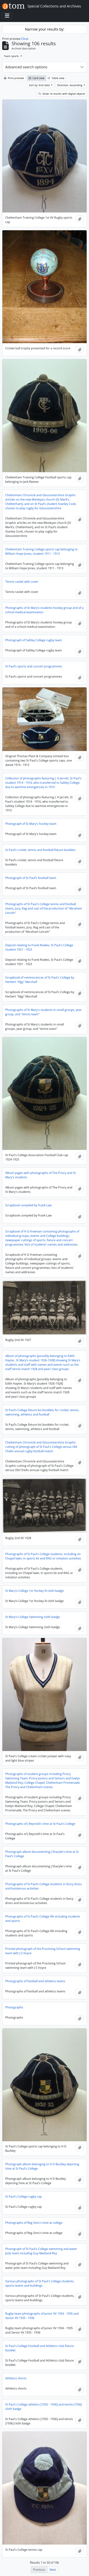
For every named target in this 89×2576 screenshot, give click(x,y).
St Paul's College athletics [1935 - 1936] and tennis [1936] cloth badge (43, 2406)
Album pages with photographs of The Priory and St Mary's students (40, 1175)
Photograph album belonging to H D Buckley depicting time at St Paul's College (42, 2166)
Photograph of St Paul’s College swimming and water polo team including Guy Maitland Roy (41, 2251)
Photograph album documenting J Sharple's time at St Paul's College (42, 1854)
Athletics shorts (16, 2378)
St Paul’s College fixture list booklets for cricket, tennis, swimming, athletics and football (42, 1412)
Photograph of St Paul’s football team (30, 878)
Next (53, 2570)
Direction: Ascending (70, 85)
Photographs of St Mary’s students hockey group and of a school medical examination (44, 610)
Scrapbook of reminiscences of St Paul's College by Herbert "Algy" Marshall (39, 979)
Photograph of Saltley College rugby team (33, 640)
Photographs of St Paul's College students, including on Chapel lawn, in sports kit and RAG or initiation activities (43, 1556)
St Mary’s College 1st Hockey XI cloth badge (34, 1591)
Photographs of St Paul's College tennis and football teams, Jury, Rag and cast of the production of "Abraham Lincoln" (43, 908)
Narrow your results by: (44, 29)
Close (24, 39)
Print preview (14, 78)
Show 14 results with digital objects (61, 93)
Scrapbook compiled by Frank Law (28, 1205)
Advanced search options (26, 67)
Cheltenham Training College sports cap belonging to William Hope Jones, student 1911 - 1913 (41, 551)
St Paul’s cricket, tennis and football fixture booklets (40, 850)
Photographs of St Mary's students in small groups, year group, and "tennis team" (43, 1012)
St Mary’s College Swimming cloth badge (32, 1617)
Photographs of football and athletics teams (35, 1981)
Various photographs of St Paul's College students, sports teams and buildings (39, 2283)
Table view (56, 78)
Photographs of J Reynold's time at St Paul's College (40, 1824)
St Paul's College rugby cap (23, 2196)
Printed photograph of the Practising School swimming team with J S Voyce (42, 1951)
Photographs (14, 2007)
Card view (36, 78)
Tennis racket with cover (21, 582)
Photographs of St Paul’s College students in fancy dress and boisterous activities (43, 1886)
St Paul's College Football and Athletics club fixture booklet (39, 2348)
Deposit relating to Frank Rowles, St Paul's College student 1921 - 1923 (39, 947)
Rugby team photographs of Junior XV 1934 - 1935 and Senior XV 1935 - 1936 (42, 2316)
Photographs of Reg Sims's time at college (33, 2223)
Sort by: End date (39, 85)
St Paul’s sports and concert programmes (33, 666)
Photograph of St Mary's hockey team (30, 824)
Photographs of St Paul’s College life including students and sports (42, 1918)
